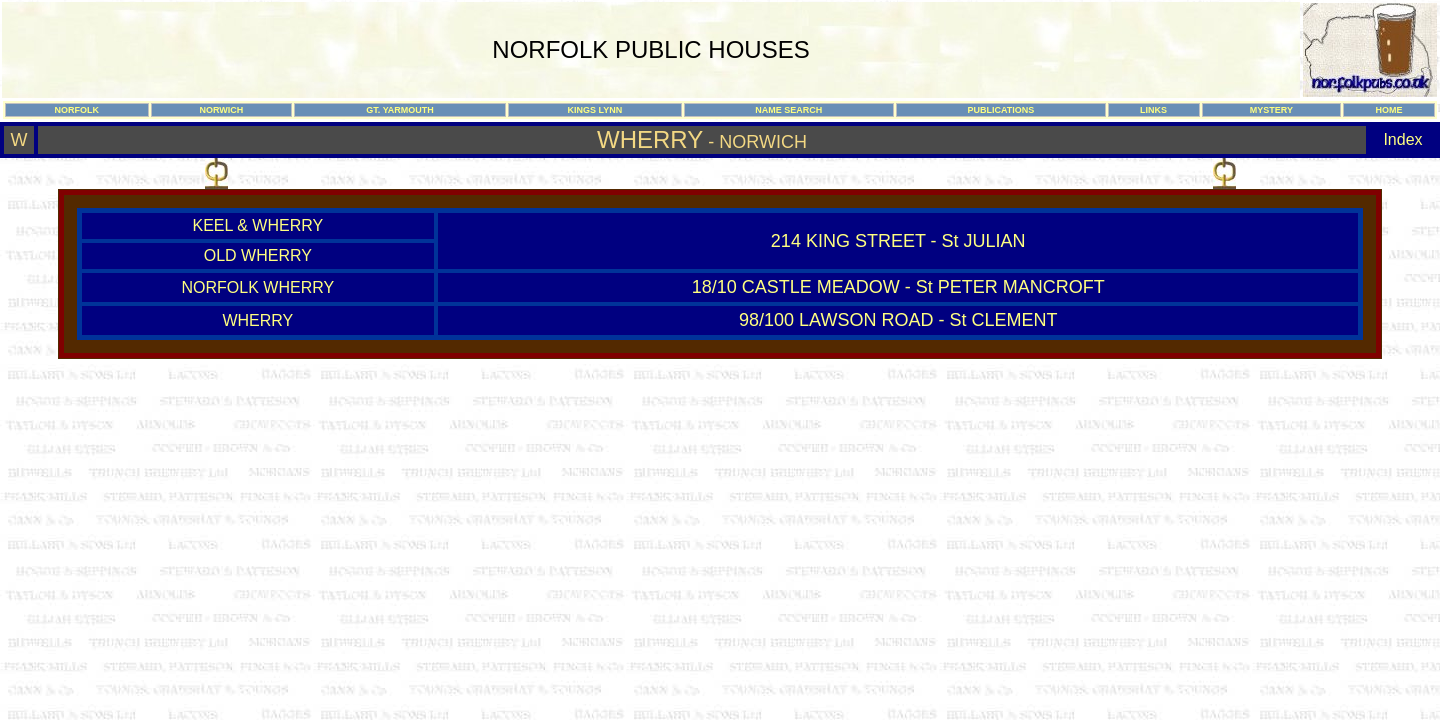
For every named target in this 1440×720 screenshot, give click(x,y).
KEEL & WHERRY (257, 225)
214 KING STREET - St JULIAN (898, 241)
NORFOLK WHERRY (258, 287)
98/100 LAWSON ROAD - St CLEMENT (898, 320)
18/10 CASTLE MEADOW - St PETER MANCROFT (898, 287)
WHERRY (257, 320)
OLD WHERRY (258, 255)
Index (1402, 139)
